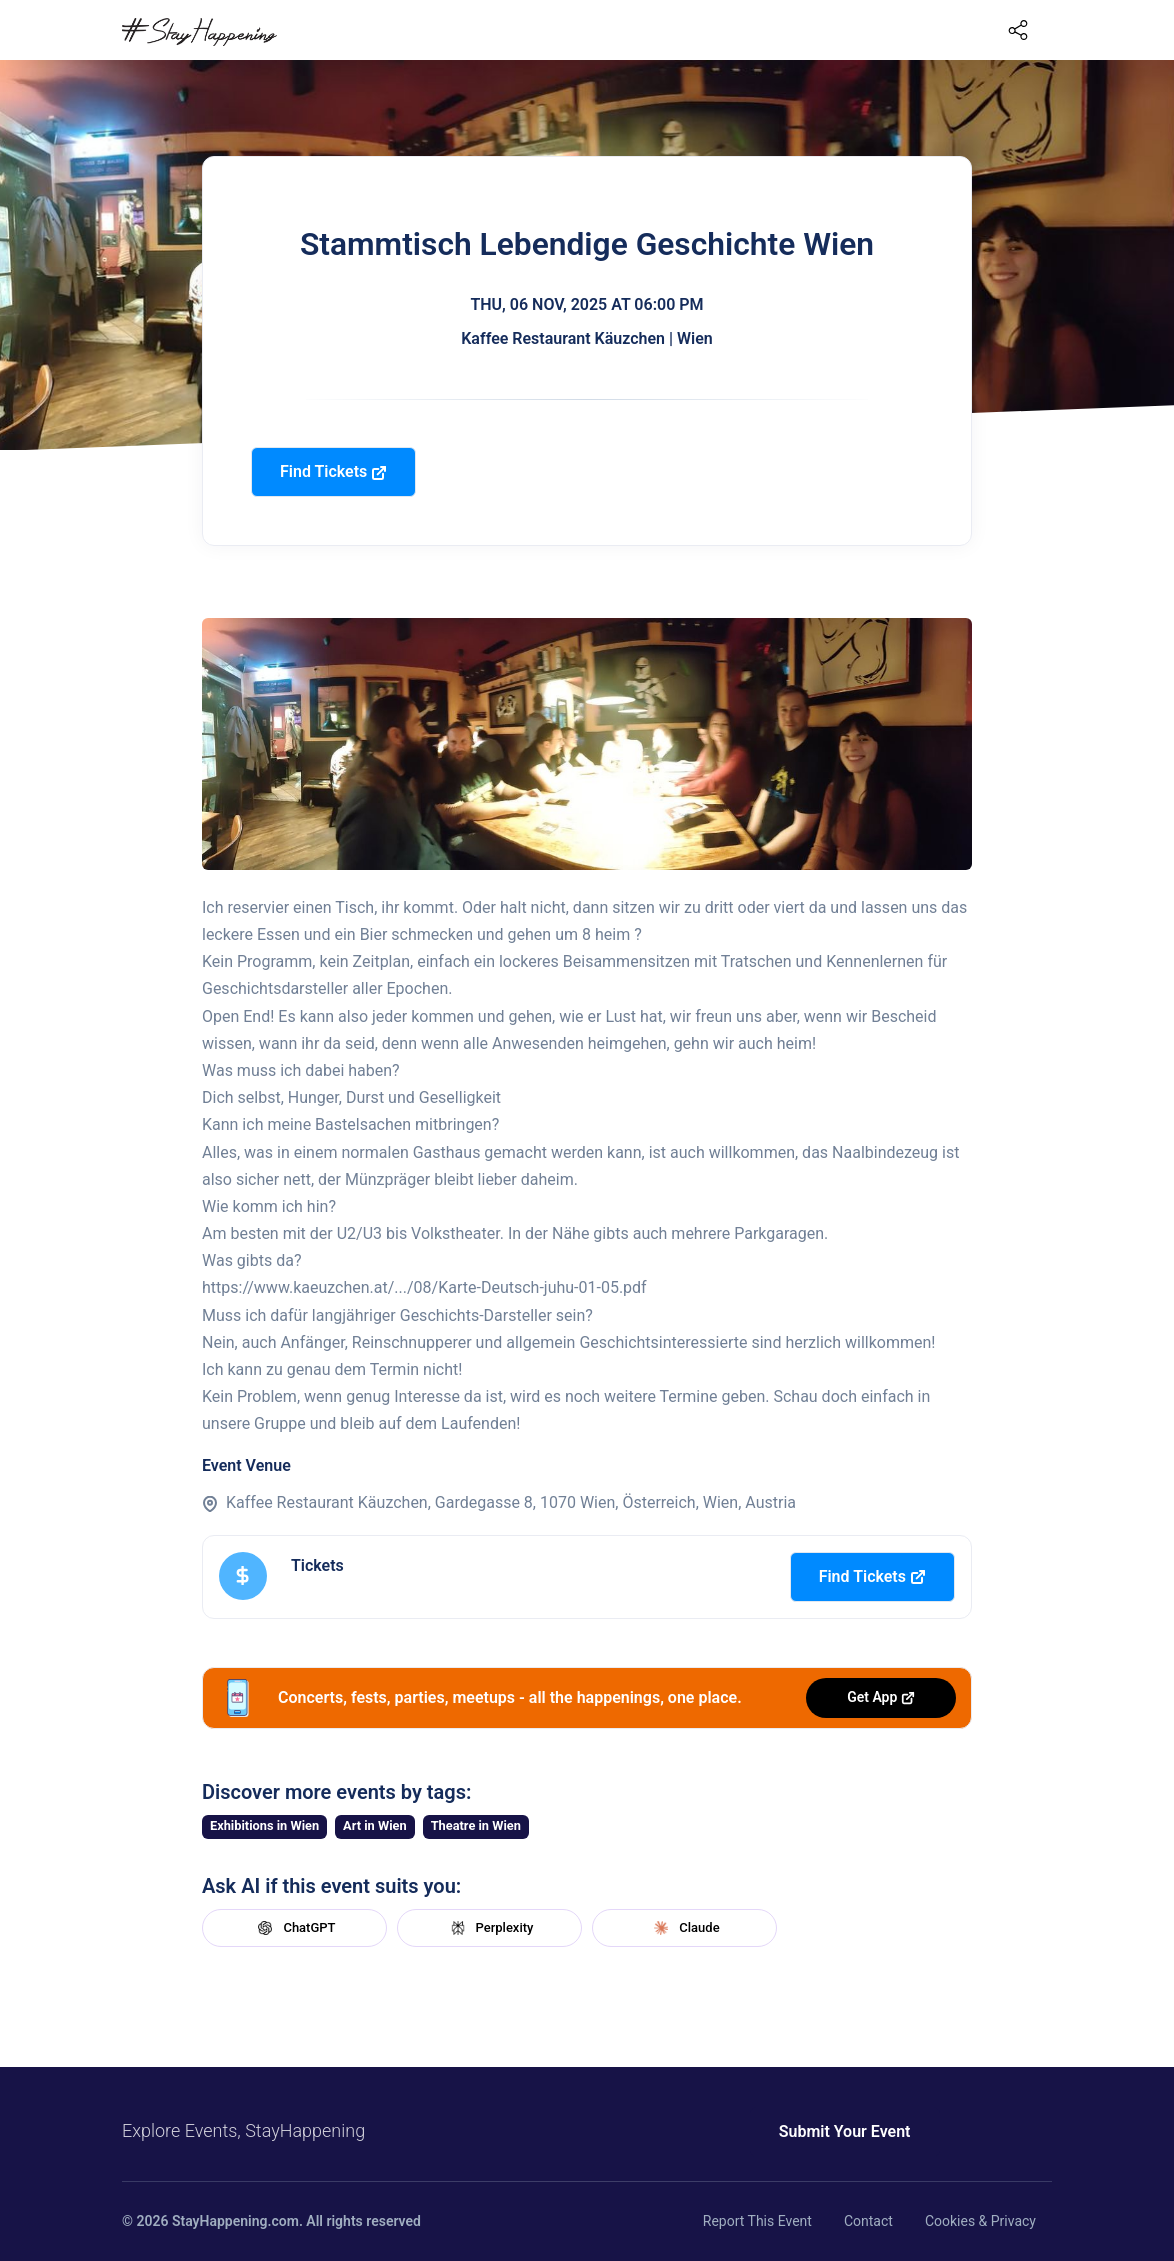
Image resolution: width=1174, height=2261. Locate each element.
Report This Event (757, 2221)
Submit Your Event (845, 2131)
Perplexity (490, 1928)
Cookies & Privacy (980, 2221)
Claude (684, 1928)
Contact (868, 2221)
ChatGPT (294, 1928)
